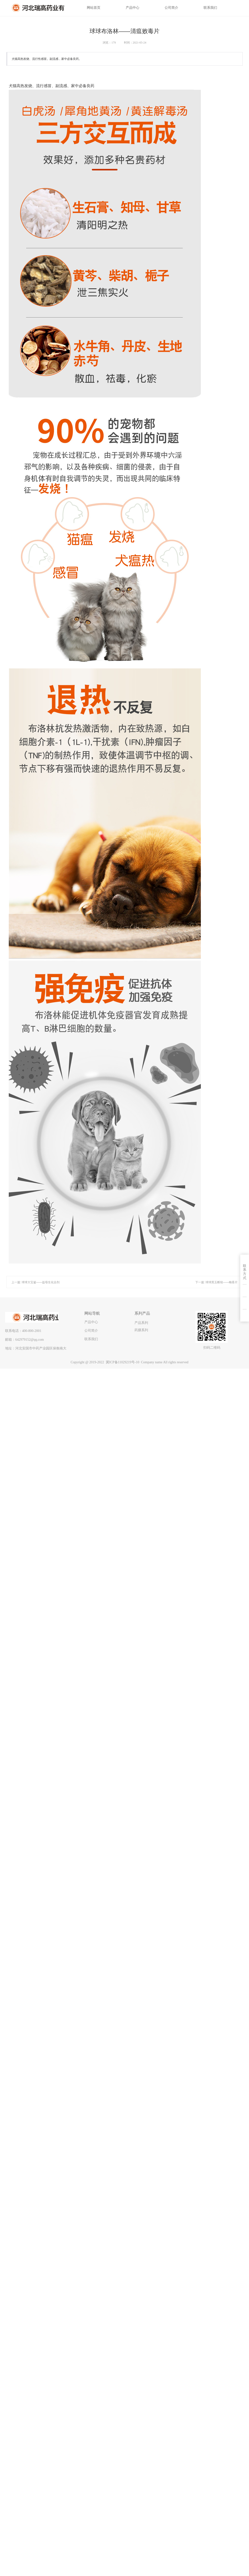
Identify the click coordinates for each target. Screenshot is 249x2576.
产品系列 (141, 1323)
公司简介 (91, 1330)
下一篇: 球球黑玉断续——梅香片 (216, 1282)
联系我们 (91, 1339)
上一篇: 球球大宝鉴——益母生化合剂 (35, 1282)
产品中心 (91, 1322)
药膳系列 (141, 1330)
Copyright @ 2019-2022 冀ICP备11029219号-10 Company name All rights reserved (129, 1362)
